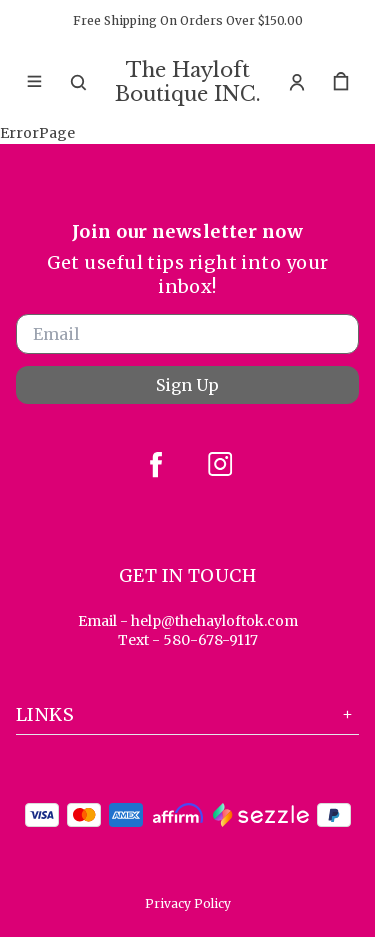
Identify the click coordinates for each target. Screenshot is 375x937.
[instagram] (220, 464)
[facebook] (156, 464)
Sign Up (187, 385)
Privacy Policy (188, 903)
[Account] (297, 82)
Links (187, 714)
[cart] (341, 82)
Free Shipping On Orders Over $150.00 (188, 20)
